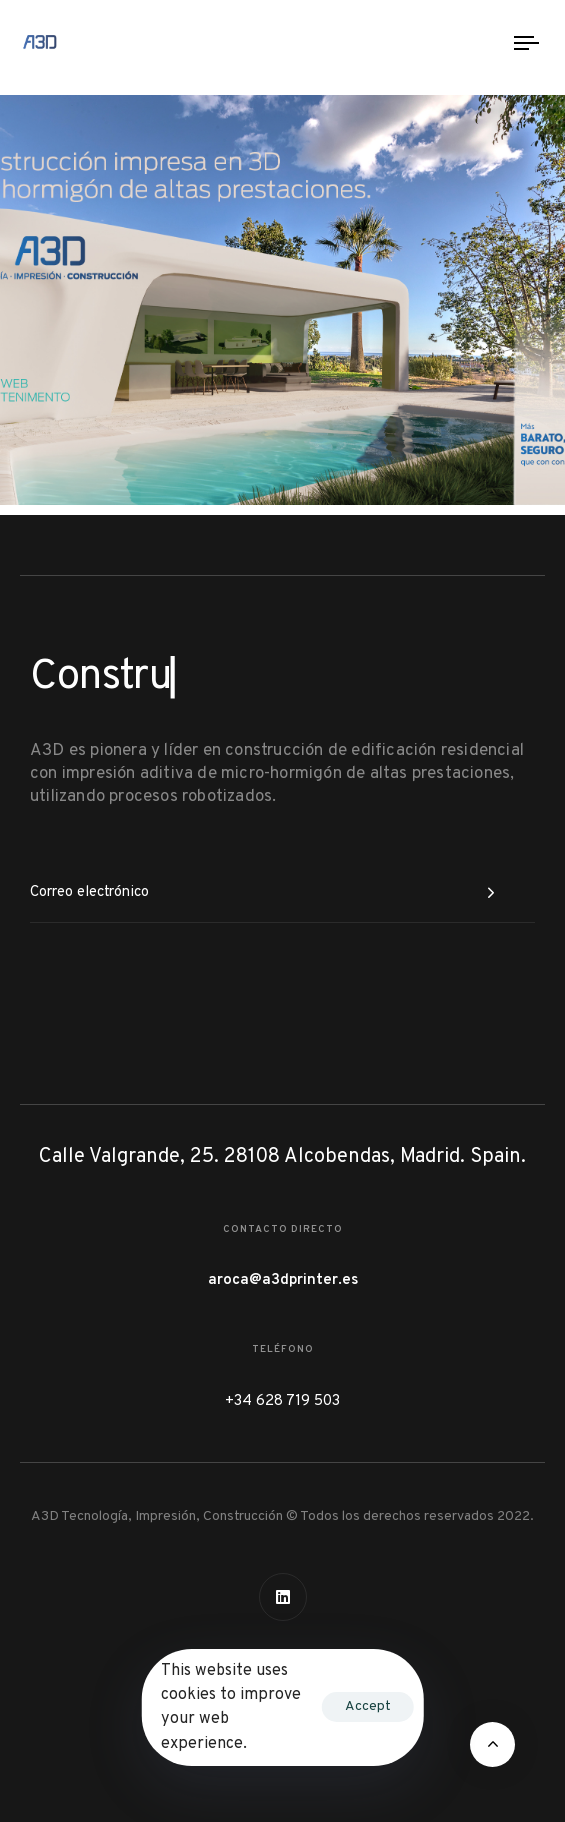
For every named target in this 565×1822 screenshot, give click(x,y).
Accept (368, 1706)
